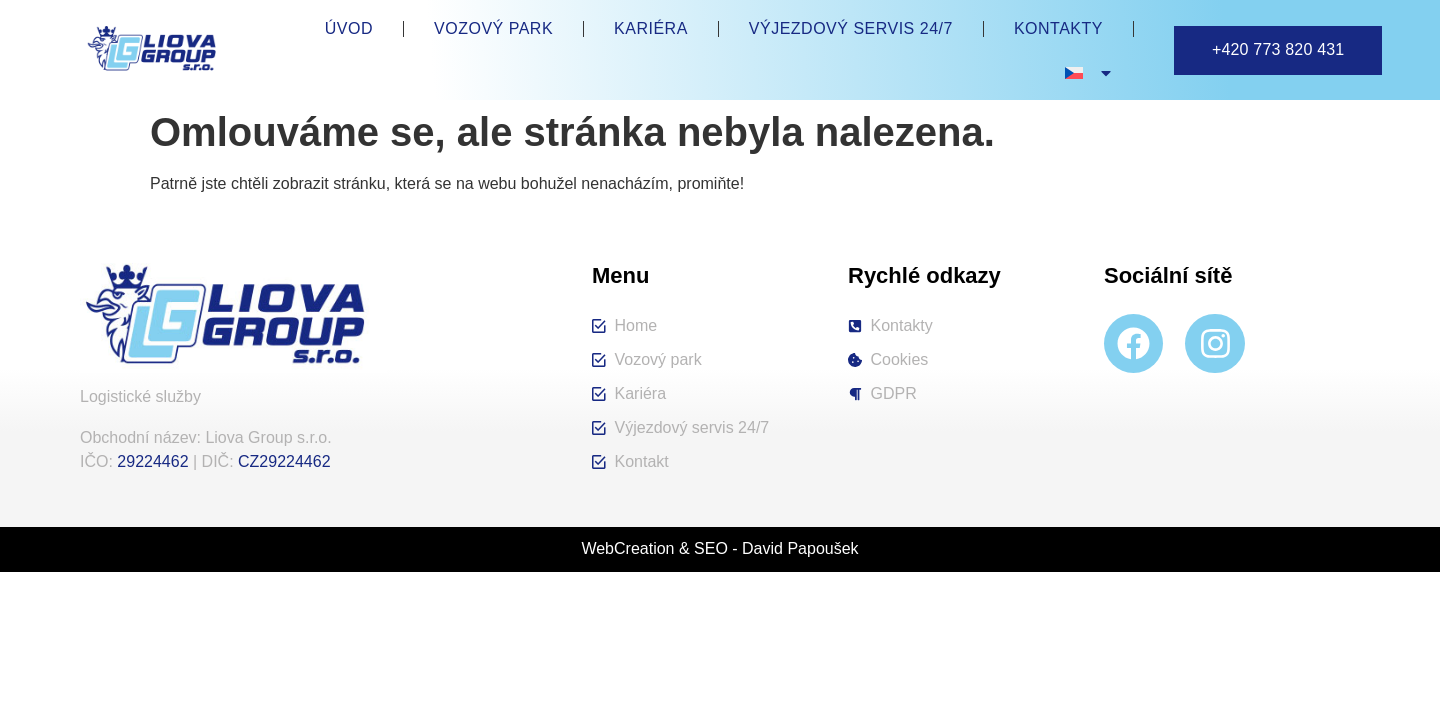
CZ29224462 (284, 461)
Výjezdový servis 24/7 (851, 28)
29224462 (152, 461)
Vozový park (493, 28)
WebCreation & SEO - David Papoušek (719, 548)
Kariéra (651, 28)
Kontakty (1058, 28)
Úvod (349, 28)
